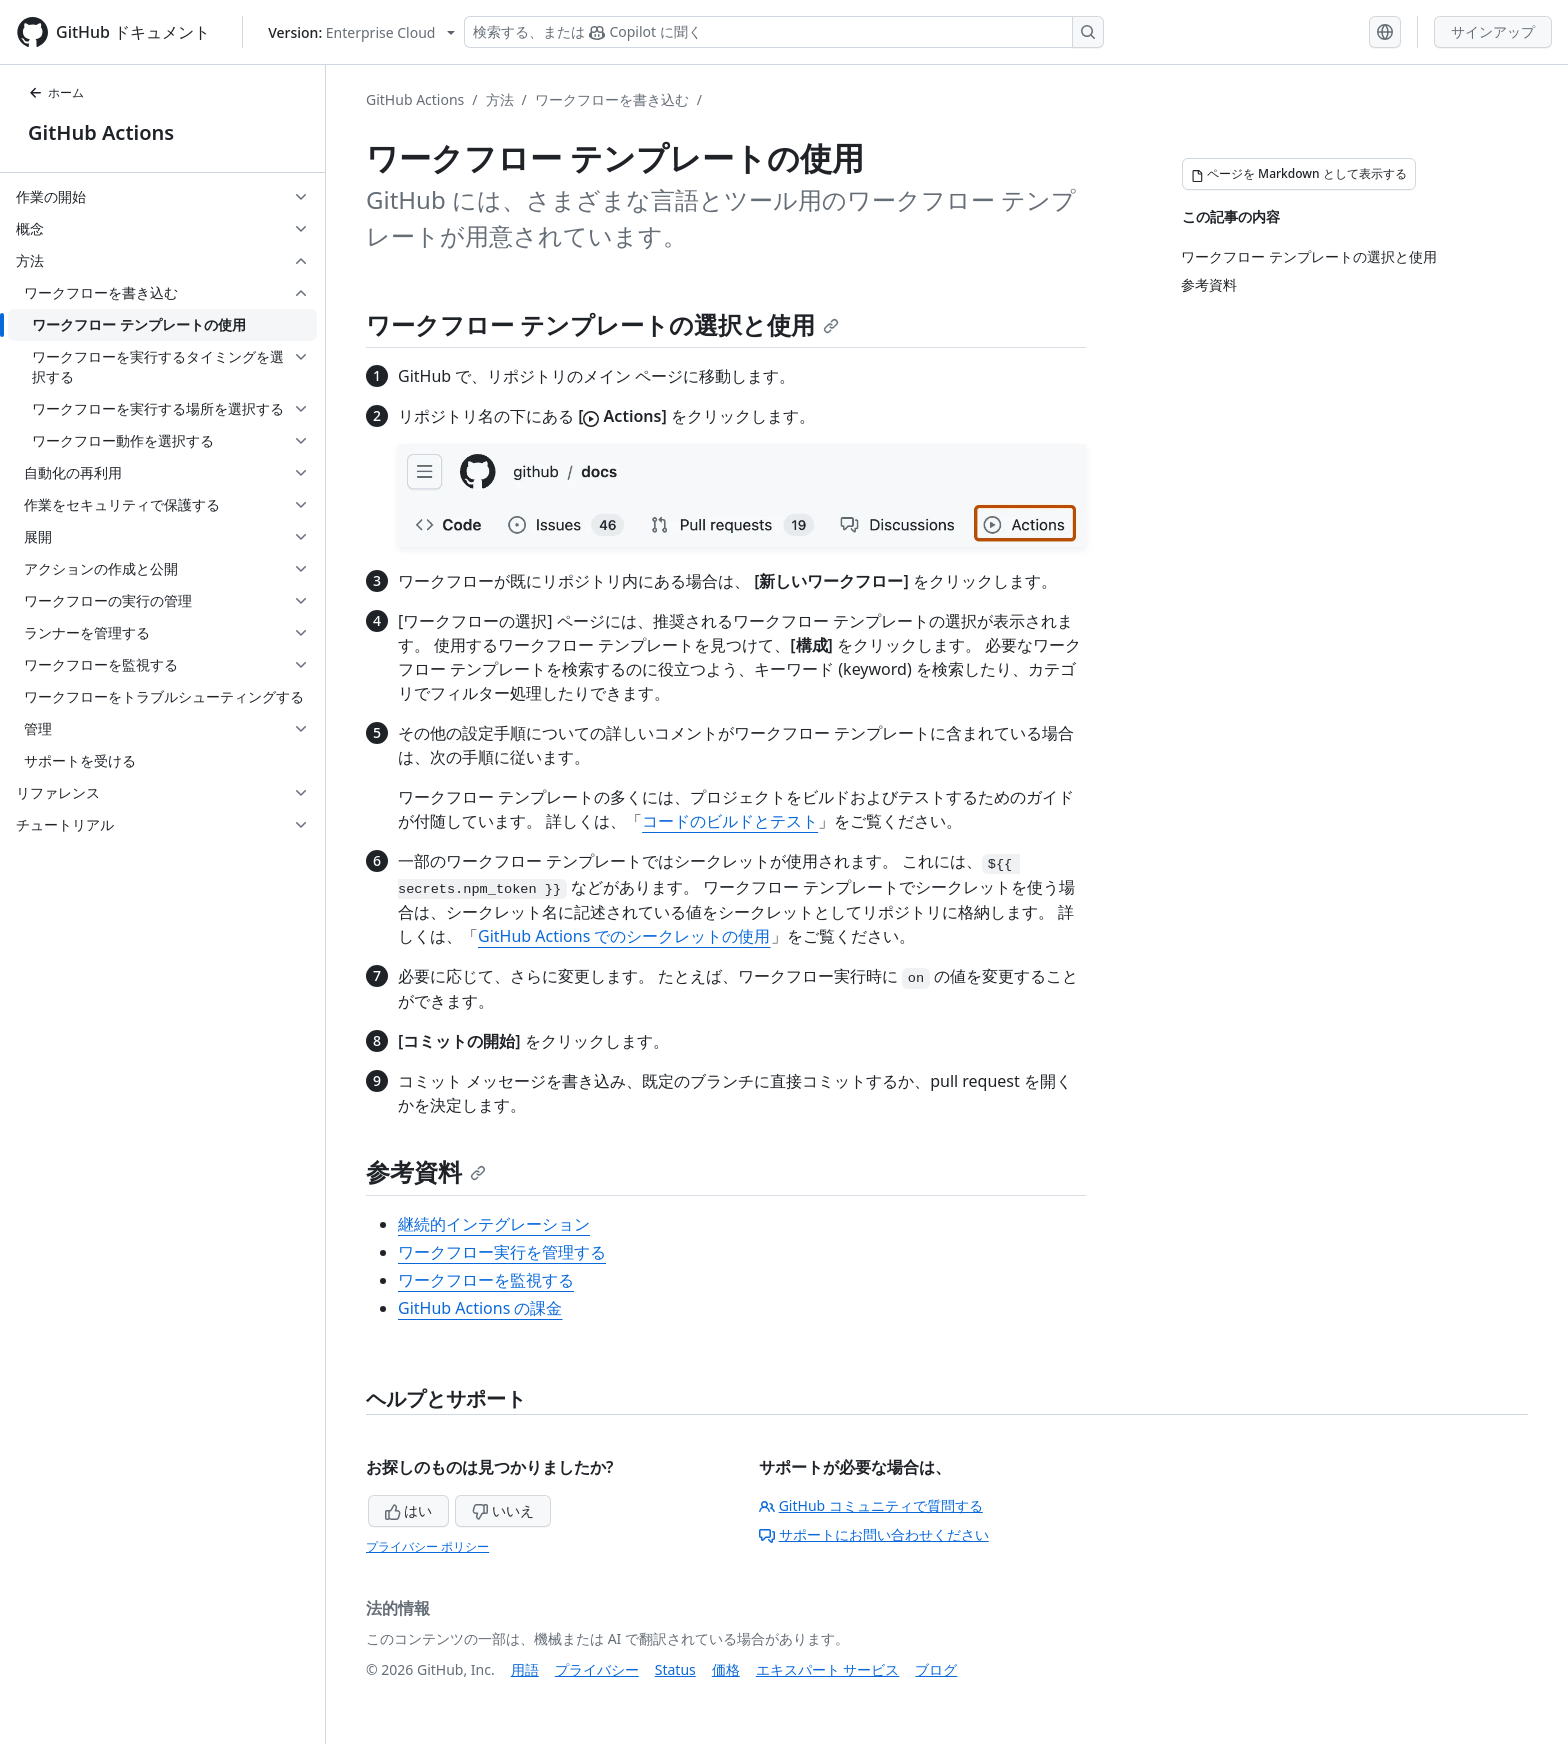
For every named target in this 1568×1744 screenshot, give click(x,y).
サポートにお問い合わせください (874, 1534)
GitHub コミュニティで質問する (871, 1505)
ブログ (936, 1669)
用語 (525, 1669)
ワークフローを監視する (486, 1280)
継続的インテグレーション (494, 1224)
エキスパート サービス (828, 1669)
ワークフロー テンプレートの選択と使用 (602, 324)
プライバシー (597, 1669)
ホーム (56, 92)
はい (409, 1510)
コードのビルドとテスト (730, 821)
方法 (500, 99)
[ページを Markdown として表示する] (1299, 174)
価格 (726, 1669)
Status (675, 1669)
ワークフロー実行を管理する (502, 1252)
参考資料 (426, 1171)
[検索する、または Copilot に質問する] (784, 32)
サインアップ (1493, 31)
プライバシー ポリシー (427, 1546)
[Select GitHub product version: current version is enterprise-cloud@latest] (361, 32)
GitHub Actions (101, 132)
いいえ (503, 1510)
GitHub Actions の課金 (480, 1308)
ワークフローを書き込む (612, 99)
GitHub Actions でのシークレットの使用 (624, 936)
